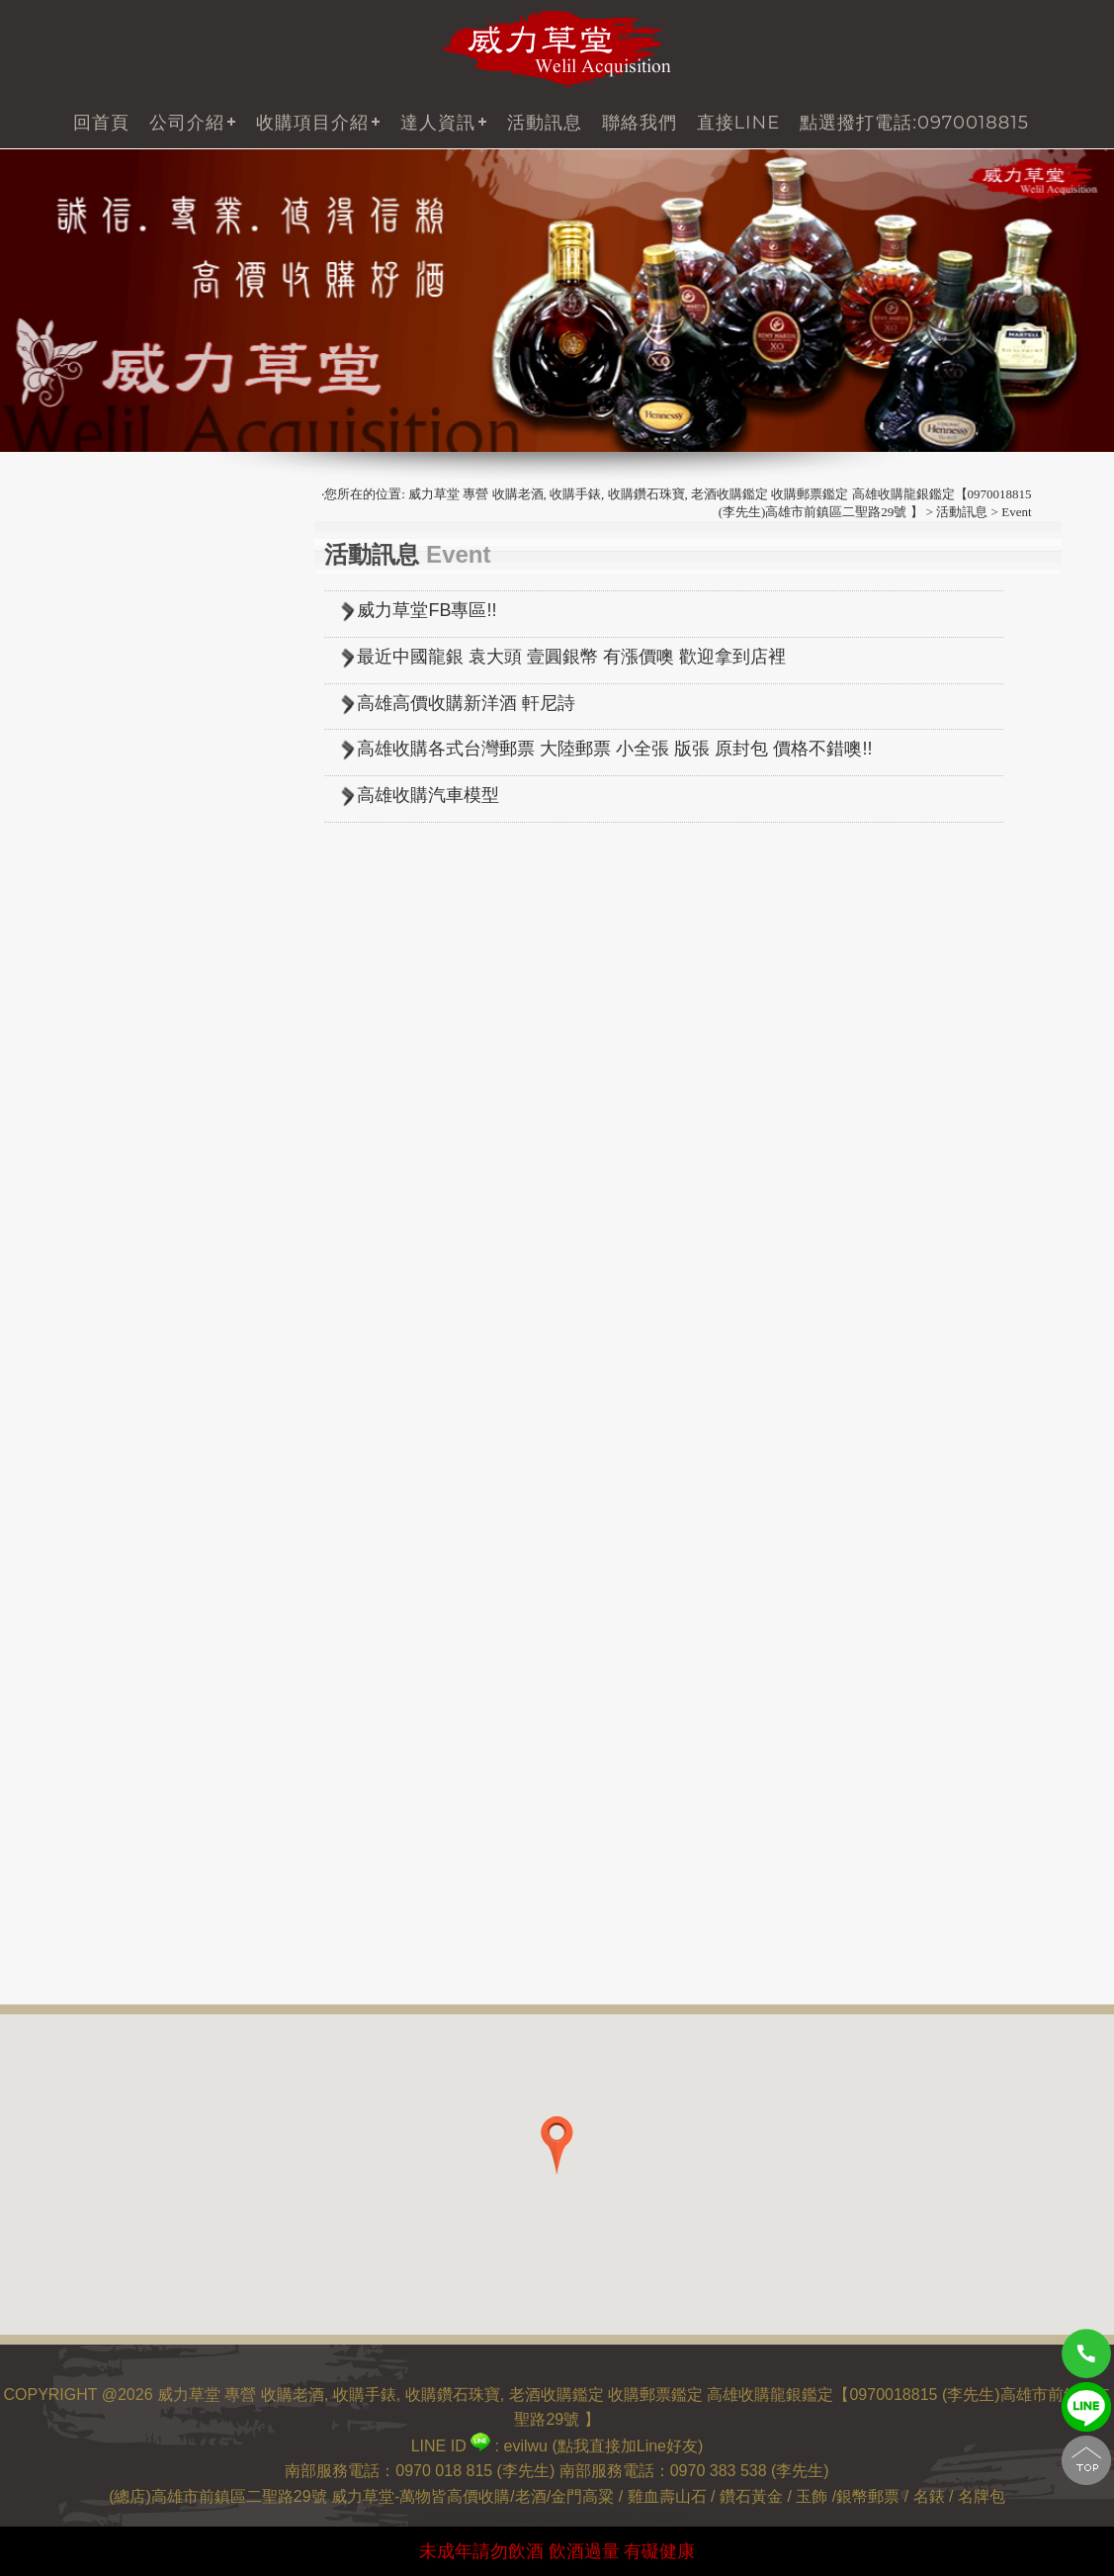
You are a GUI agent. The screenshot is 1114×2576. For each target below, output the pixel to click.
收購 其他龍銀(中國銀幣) (155, 1461)
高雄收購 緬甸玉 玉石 (144, 1789)
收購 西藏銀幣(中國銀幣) (155, 1133)
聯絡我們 (639, 122)
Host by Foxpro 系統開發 (627, 2518)
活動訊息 (544, 122)
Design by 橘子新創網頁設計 (496, 2518)
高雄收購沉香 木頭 (134, 1758)
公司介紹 (186, 122)
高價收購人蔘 (116, 1646)
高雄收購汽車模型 (428, 795)
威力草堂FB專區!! (426, 610)
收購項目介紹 (312, 122)
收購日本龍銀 (116, 1072)
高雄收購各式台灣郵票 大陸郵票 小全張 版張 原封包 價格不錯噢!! (614, 748)
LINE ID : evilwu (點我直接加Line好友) (557, 2446)
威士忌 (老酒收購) (132, 581)
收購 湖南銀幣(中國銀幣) (155, 1430)
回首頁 (101, 122)
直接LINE (739, 122)
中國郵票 (100, 816)
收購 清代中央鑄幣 (134, 1103)
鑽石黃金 (751, 2496)
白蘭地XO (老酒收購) (143, 550)
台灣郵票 (100, 785)
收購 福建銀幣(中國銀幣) (155, 1225)
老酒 (531, 2496)
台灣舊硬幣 (108, 847)
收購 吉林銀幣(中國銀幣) (155, 1307)
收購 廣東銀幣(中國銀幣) (155, 1369)
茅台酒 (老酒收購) (132, 703)
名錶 (929, 2496)
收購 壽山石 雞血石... (142, 1728)
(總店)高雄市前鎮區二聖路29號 (217, 2496)
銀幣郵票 (869, 2496)
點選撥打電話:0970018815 (914, 122)
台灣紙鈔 (100, 877)
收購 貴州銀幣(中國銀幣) (155, 1338)
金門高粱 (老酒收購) (140, 611)
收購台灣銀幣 (116, 1195)
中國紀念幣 (108, 959)
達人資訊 (437, 122)
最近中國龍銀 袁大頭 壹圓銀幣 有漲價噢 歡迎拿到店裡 (571, 656)
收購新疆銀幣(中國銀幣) (153, 1164)
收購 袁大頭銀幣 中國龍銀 (160, 1041)
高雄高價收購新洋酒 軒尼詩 (466, 703)
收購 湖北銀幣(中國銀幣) (155, 1399)
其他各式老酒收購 (132, 673)
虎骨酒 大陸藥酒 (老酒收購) (165, 642)
